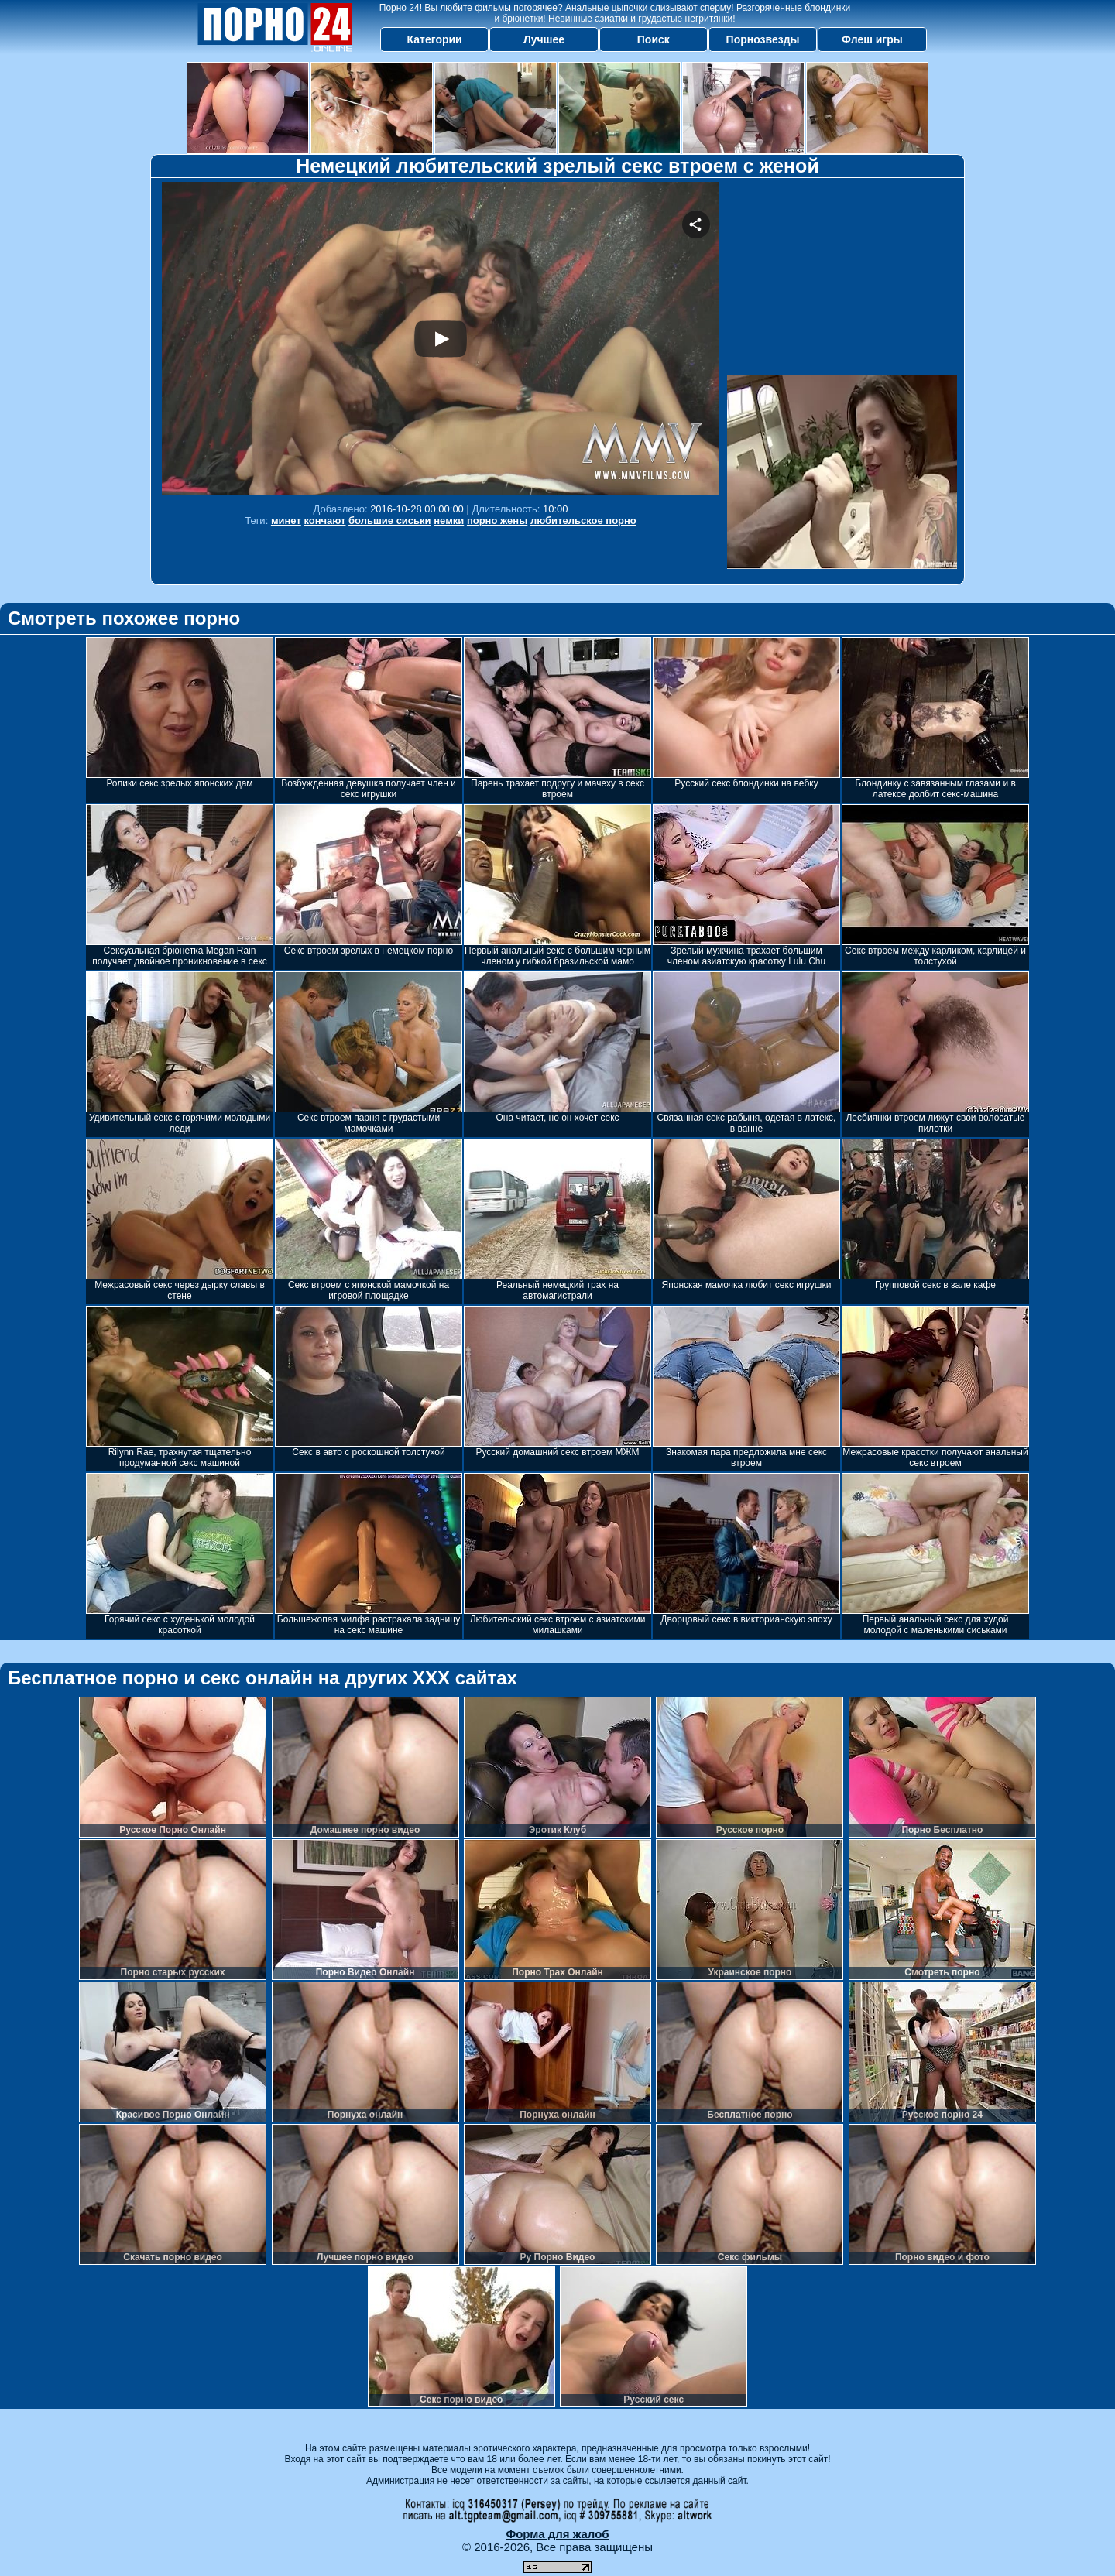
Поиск (653, 39)
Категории (434, 39)
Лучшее (543, 39)
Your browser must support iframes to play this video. (440, 338)
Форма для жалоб (557, 2533)
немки (449, 520)
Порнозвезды (763, 39)
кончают (324, 520)
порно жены (497, 520)
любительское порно (583, 520)
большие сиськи (389, 520)
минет (286, 520)
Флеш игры (872, 39)
